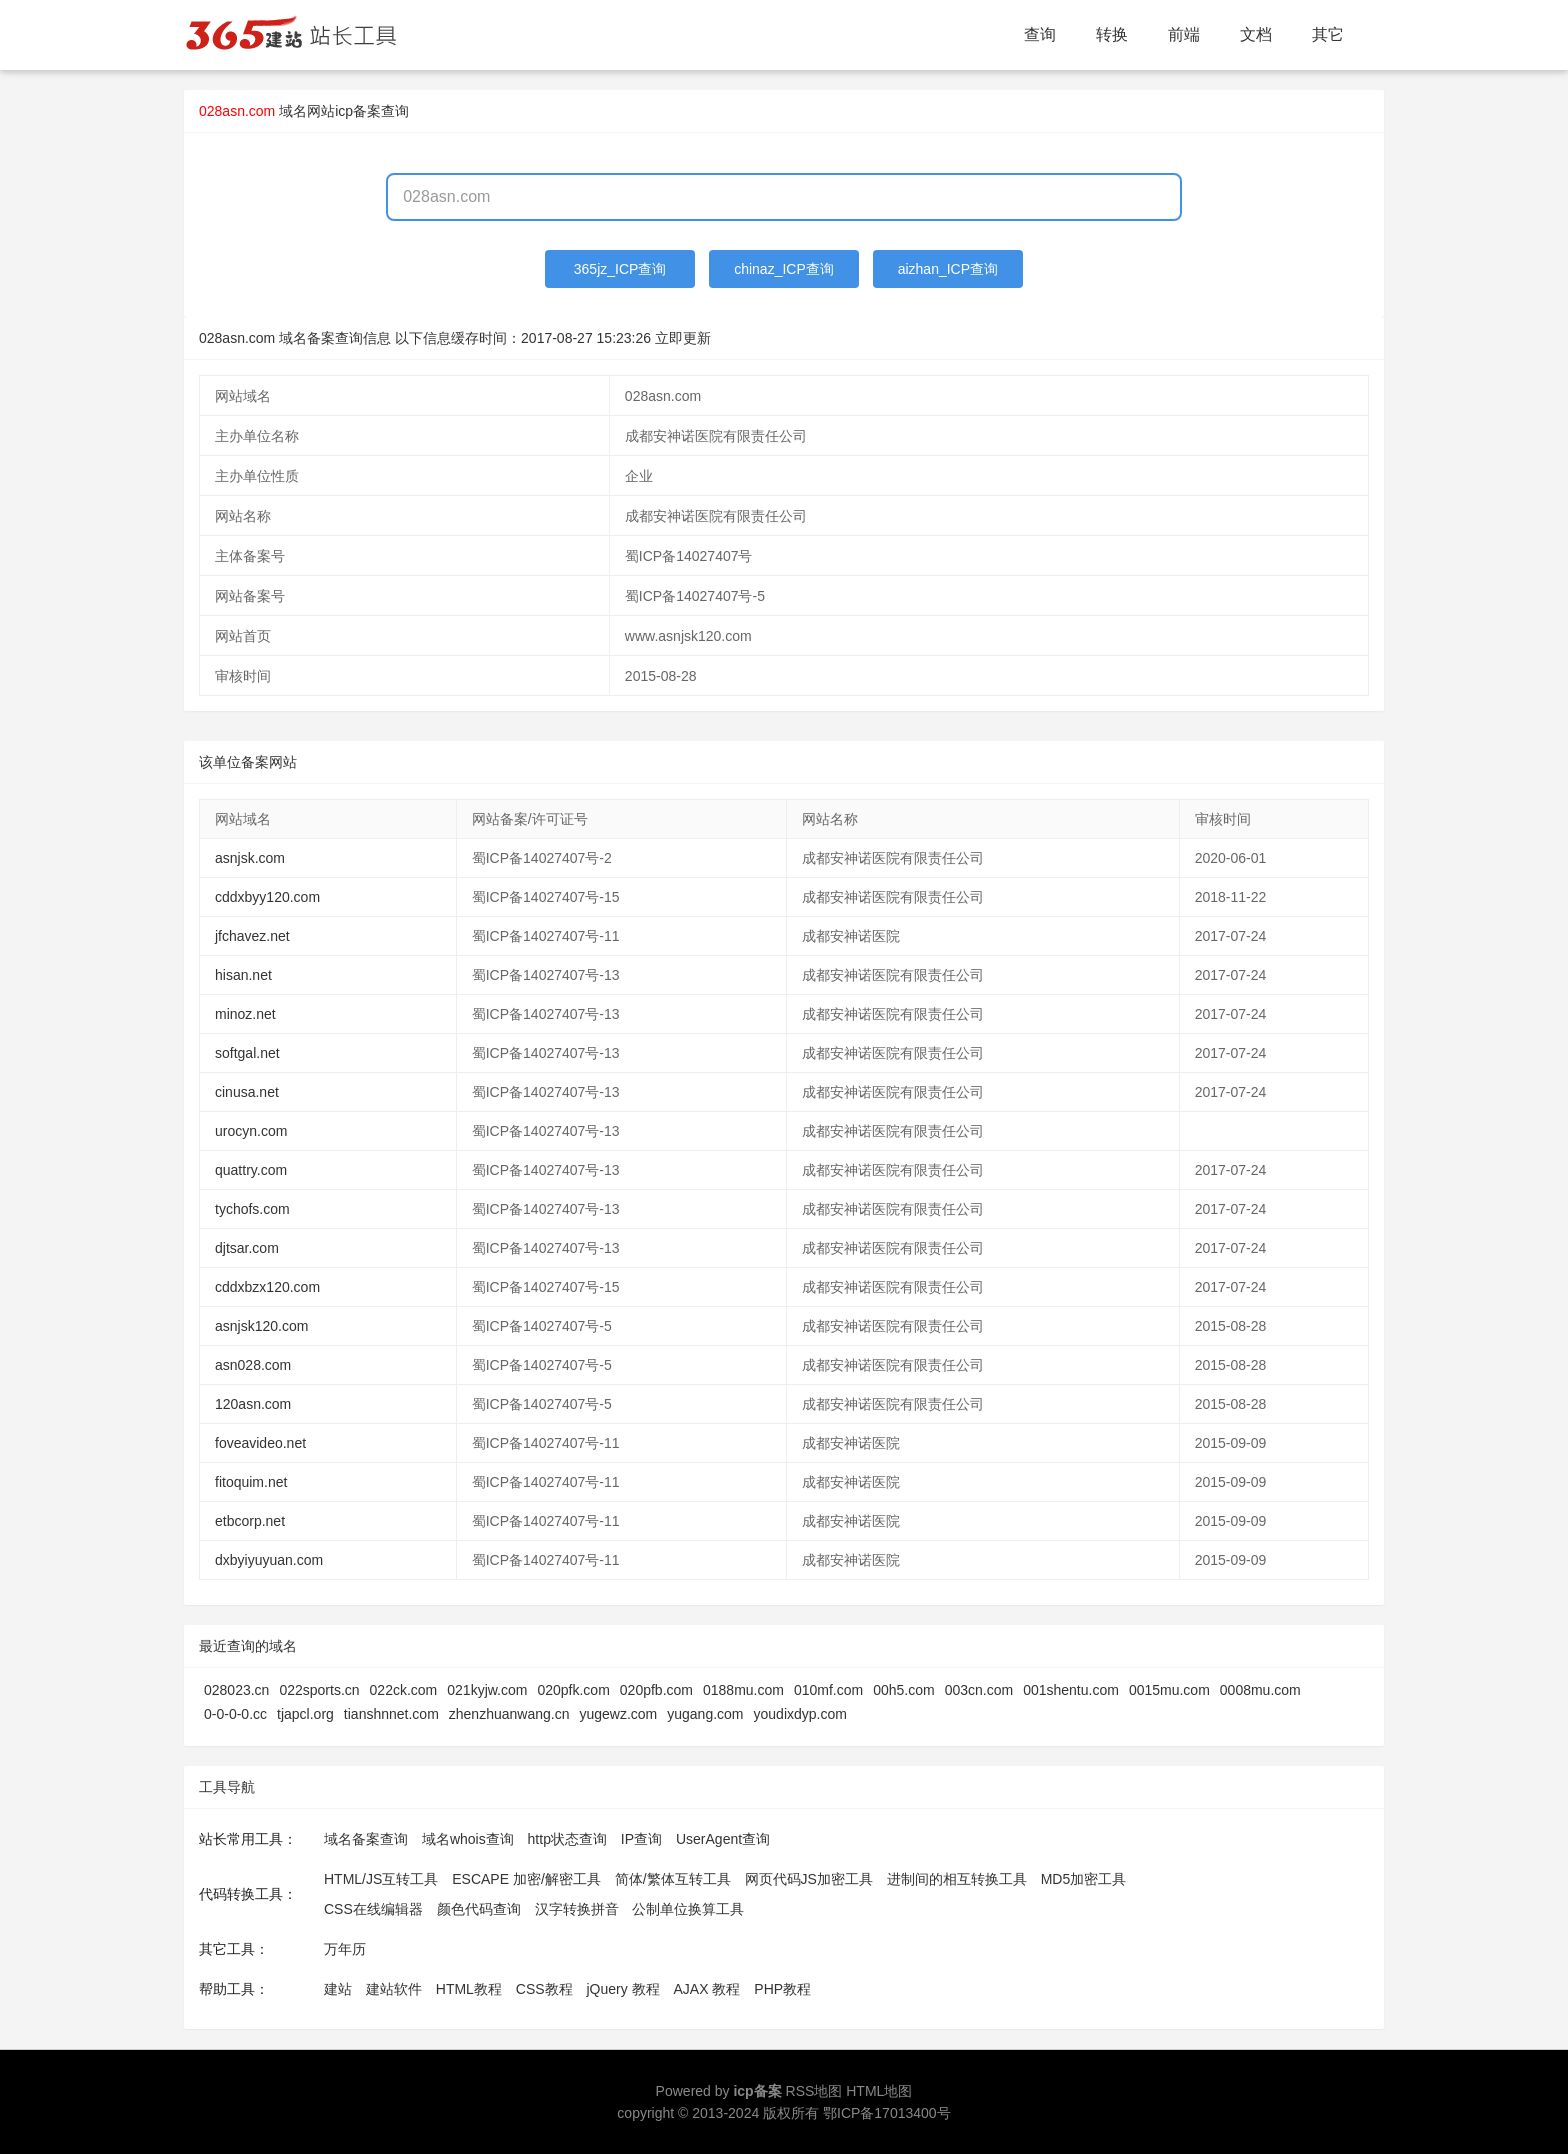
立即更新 (683, 338)
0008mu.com (1260, 1690)
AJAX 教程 (707, 1989)
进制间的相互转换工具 (957, 1879)
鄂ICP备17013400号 (887, 2113)
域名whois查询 (468, 1839)
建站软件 (394, 1989)
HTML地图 (879, 2091)
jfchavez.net (252, 936)
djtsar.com (247, 1248)
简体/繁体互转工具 (673, 1879)
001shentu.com (1071, 1690)
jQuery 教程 (622, 1989)
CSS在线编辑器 (373, 1909)
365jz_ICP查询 (620, 269)
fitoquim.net (251, 1482)
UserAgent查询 (723, 1839)
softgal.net (247, 1053)
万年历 (345, 1949)
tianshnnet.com (391, 1714)
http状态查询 (567, 1839)
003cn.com (979, 1690)
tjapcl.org (305, 1714)
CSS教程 (544, 1989)
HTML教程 (469, 1989)
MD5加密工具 (1084, 1879)
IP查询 (641, 1839)
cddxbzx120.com (267, 1287)
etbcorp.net (250, 1521)
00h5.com (903, 1690)
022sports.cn (319, 1690)
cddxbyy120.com (267, 897)
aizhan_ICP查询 (948, 269)
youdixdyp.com (800, 1714)
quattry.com (251, 1170)
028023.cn (236, 1690)
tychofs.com (252, 1209)
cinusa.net (247, 1092)
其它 (1328, 34)
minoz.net (245, 1014)
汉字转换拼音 (577, 1909)
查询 (1040, 34)
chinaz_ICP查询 (784, 269)
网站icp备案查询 (358, 111)
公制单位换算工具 (688, 1909)
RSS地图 (814, 2091)
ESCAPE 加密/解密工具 (526, 1879)
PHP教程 (782, 1989)
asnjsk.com (250, 858)
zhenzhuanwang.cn (509, 1714)
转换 (1112, 34)
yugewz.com (618, 1714)
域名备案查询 (366, 1839)
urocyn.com (251, 1131)
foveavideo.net (260, 1443)
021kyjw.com (487, 1690)
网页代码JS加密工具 (809, 1879)
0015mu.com (1169, 1690)
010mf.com (828, 1690)
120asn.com (253, 1404)
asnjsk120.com (261, 1326)
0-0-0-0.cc (235, 1714)
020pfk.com (573, 1690)
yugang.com (705, 1714)
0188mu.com (743, 1690)
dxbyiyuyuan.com (269, 1560)
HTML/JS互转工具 (381, 1879)
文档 (1256, 34)
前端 (1184, 34)
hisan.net (243, 975)
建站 (338, 1989)
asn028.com (253, 1365)
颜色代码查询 (479, 1909)
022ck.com (404, 1690)
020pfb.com (656, 1690)
